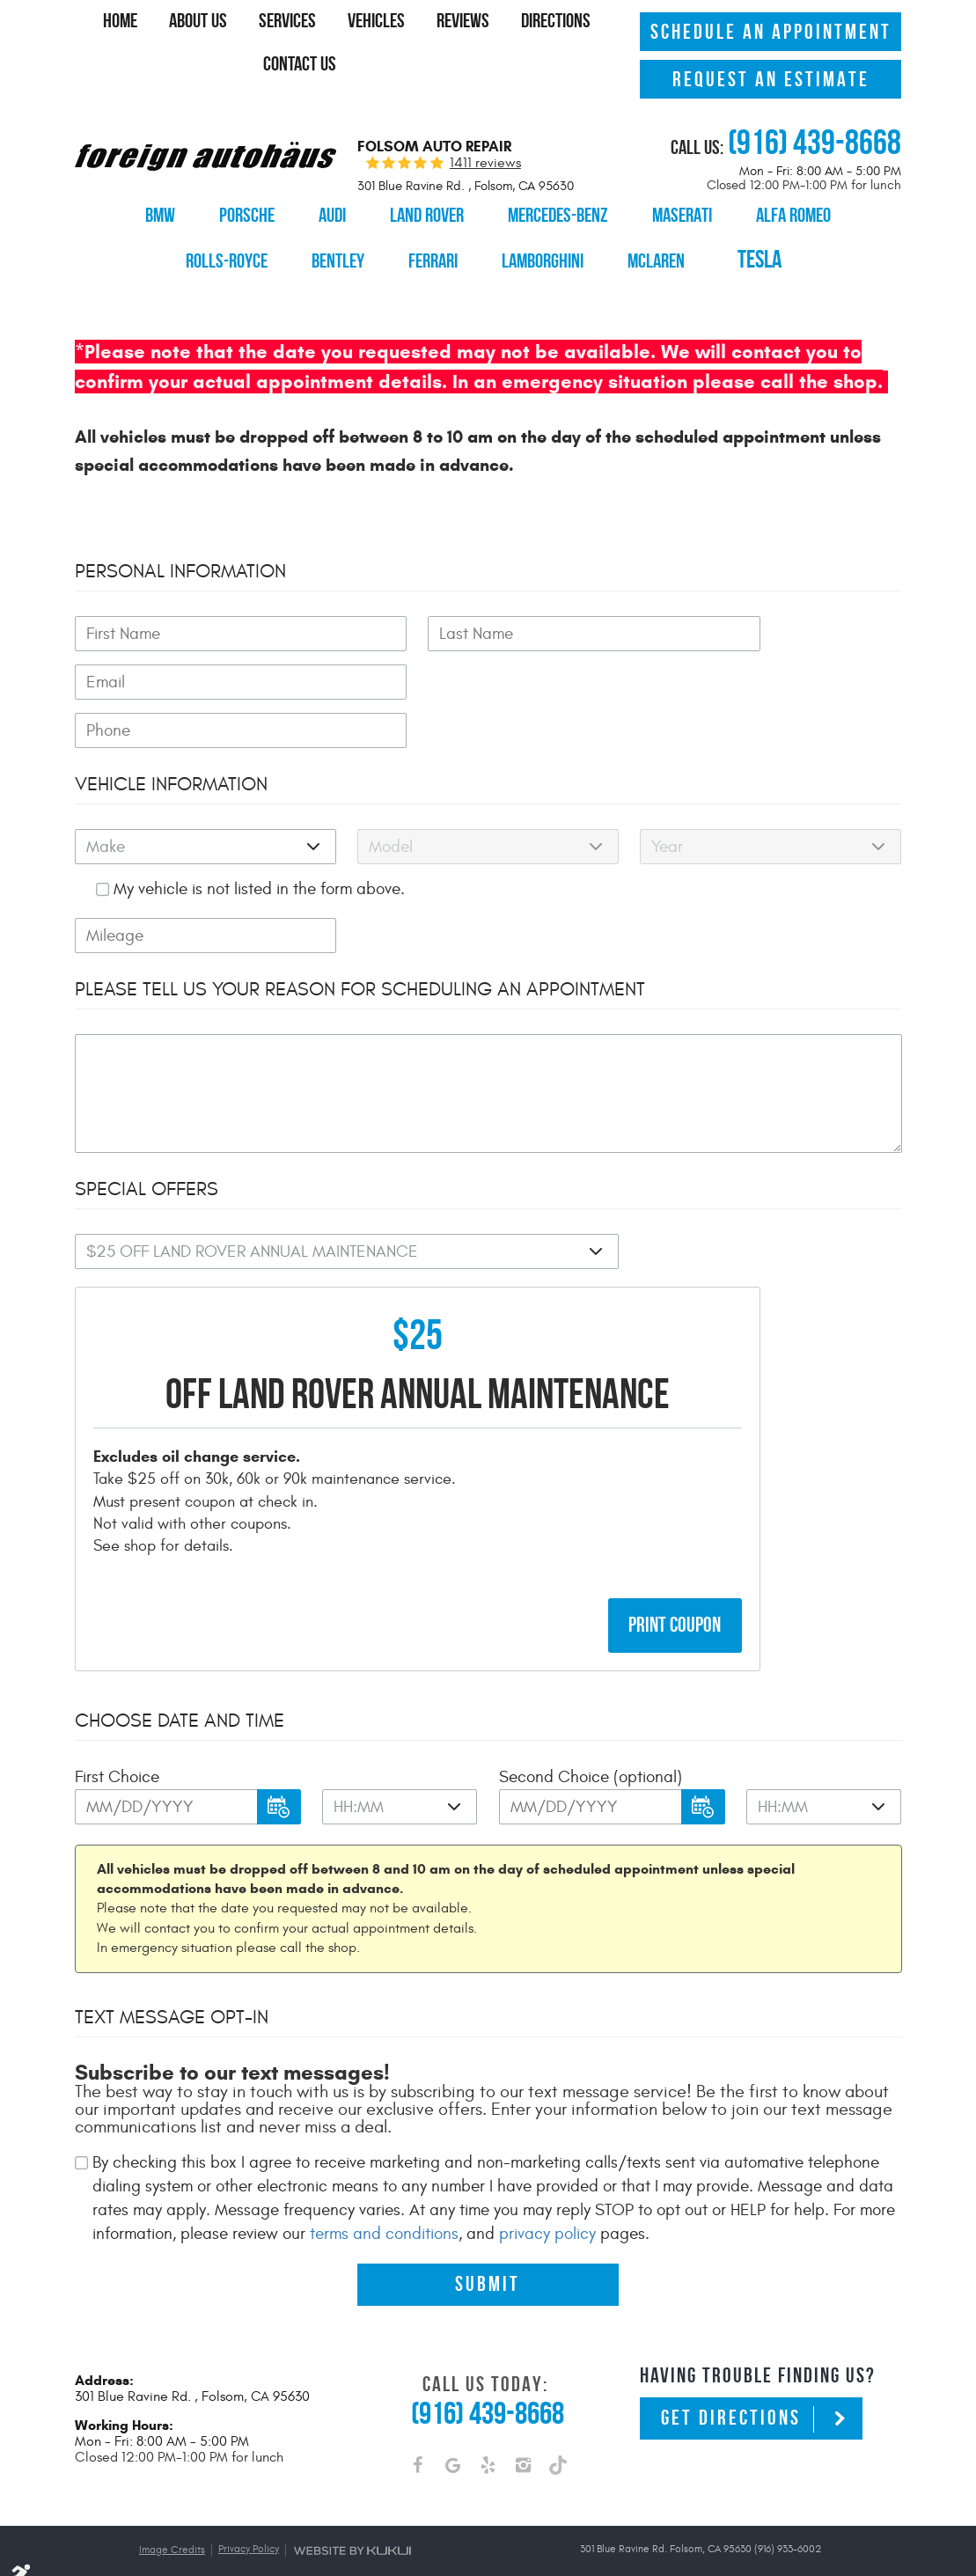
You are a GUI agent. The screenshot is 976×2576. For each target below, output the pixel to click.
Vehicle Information (171, 756)
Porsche (234, 211)
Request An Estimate (771, 75)
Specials (463, 64)
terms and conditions (384, 2207)
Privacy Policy (248, 2523)
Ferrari (418, 249)
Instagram (523, 2443)
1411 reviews (485, 157)
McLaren (651, 249)
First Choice (117, 1750)
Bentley (318, 249)
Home (161, 25)
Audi (322, 211)
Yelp (487, 2443)
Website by (352, 2525)
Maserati (690, 211)
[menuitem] (161, 26)
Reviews (521, 25)
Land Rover (422, 211)
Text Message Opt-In (171, 1990)
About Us (243, 25)
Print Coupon (674, 1598)
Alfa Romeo (807, 211)
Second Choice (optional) (590, 1750)
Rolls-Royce (202, 249)
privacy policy (547, 2207)
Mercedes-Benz (559, 211)
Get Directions (731, 2393)
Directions (228, 64)
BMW (144, 211)
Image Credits (172, 2524)
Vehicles (430, 25)
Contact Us (336, 64)
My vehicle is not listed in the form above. (259, 860)
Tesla (772, 249)
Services (337, 25)
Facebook (417, 2443)
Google (452, 2443)
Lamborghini (533, 249)
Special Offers (146, 1160)
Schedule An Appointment (771, 28)
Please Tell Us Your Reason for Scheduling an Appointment (360, 961)
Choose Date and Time (179, 1694)
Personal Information (180, 543)
